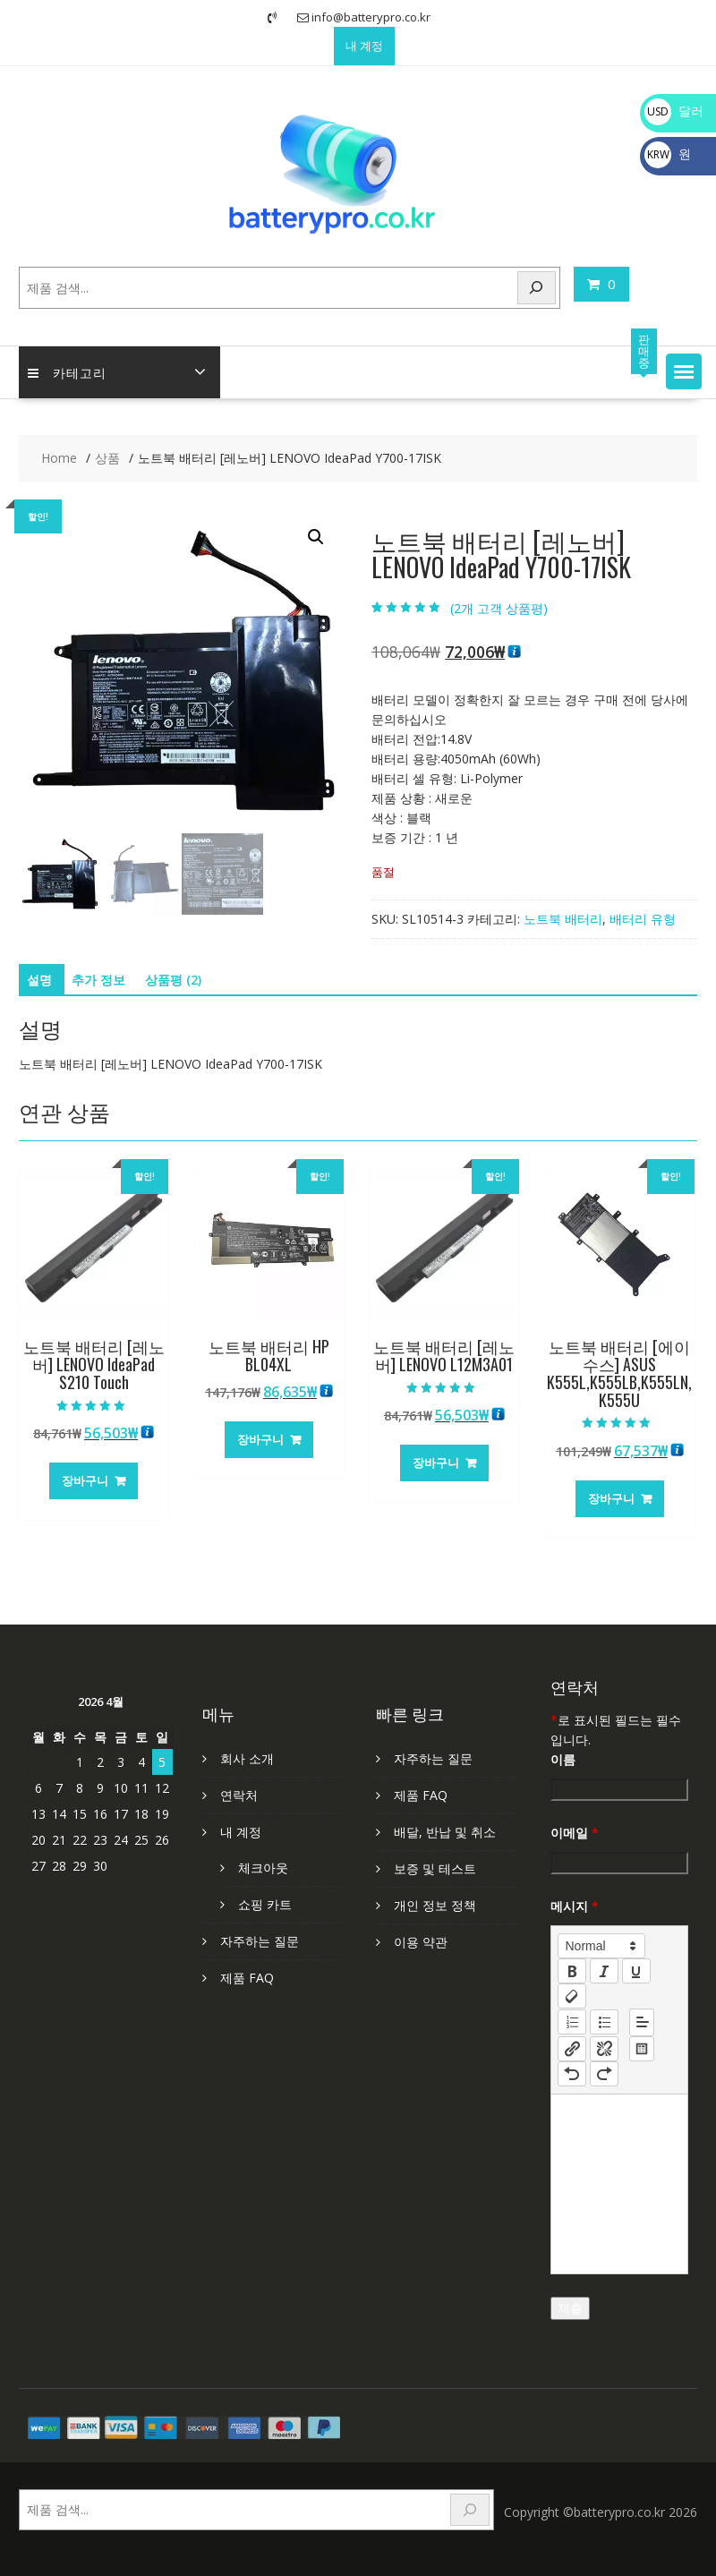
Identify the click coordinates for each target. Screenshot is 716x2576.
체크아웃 (263, 1867)
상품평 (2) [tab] (173, 979)
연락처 (239, 1795)
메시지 (574, 1906)
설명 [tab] (39, 979)
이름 (562, 1759)
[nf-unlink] (604, 2048)
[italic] (604, 1970)
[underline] (636, 1970)
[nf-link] (572, 2048)
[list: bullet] (604, 2021)
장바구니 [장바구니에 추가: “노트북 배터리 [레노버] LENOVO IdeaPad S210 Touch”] (85, 1480)
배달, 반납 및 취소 (445, 1831)
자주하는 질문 (259, 1940)
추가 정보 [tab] (98, 979)
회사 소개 (247, 1758)
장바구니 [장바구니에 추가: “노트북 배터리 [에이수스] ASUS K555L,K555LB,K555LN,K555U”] (611, 1498)
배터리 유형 (642, 918)
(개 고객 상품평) (499, 608)
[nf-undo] (572, 2073)
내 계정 (364, 46)
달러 (673, 110)
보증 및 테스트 (435, 1868)
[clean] (572, 1996)
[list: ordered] (572, 2021)
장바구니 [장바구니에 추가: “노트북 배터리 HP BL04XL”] (260, 1439)
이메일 (574, 1832)
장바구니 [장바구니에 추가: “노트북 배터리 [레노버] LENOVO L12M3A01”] (436, 1462)
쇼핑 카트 (265, 1904)
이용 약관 (421, 1941)
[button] (684, 371)
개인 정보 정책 (435, 1905)
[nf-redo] (604, 2073)
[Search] (537, 287)
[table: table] (641, 2048)
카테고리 (67, 372)
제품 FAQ (247, 1977)
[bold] (572, 1970)
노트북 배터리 (563, 918)
